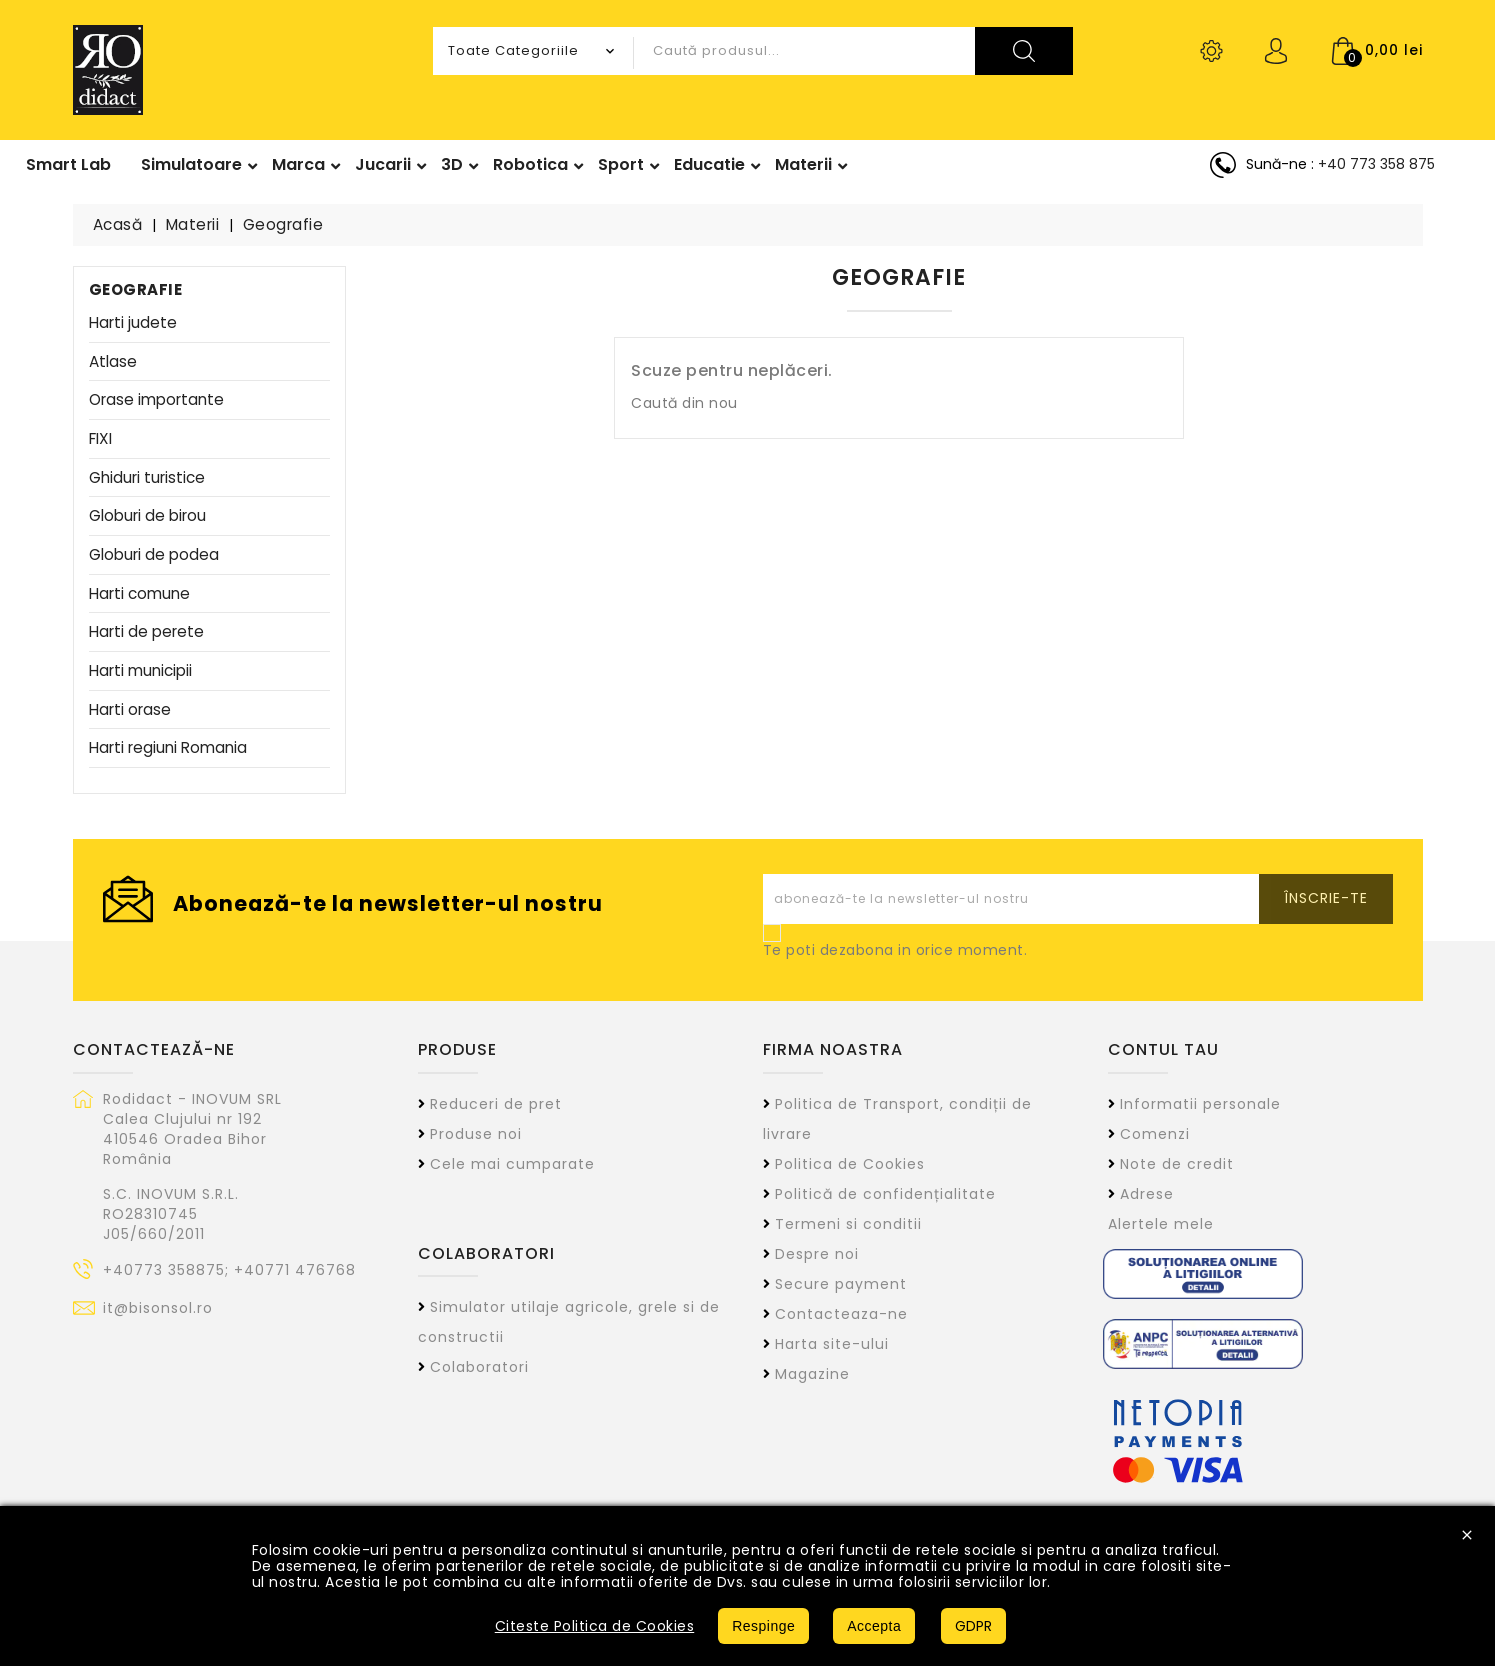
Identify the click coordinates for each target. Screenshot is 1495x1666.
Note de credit (1177, 1164)
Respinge (763, 1626)
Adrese (1147, 1194)
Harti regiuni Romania (168, 748)
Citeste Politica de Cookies (595, 1626)
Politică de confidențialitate (885, 1194)
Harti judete (133, 323)
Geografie (136, 289)
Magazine (812, 1374)
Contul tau (1163, 1049)
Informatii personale (1200, 1104)
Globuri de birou (147, 516)
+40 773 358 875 (1376, 164)
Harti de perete (146, 632)
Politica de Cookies (850, 1164)
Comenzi (1155, 1134)
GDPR (973, 1626)
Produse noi (476, 1134)
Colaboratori (479, 1367)
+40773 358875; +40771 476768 (229, 1270)
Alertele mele (1161, 1224)
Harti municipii (140, 671)
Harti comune (139, 594)
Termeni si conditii (848, 1224)
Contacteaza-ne (841, 1314)
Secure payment (841, 1284)
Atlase (113, 362)
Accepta (874, 1626)
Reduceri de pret (496, 1104)
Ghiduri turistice (147, 478)
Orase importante (156, 400)
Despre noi (817, 1254)
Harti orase (130, 710)
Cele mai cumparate (512, 1164)
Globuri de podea (154, 555)
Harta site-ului (832, 1344)
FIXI (100, 439)
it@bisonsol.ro (158, 1308)
